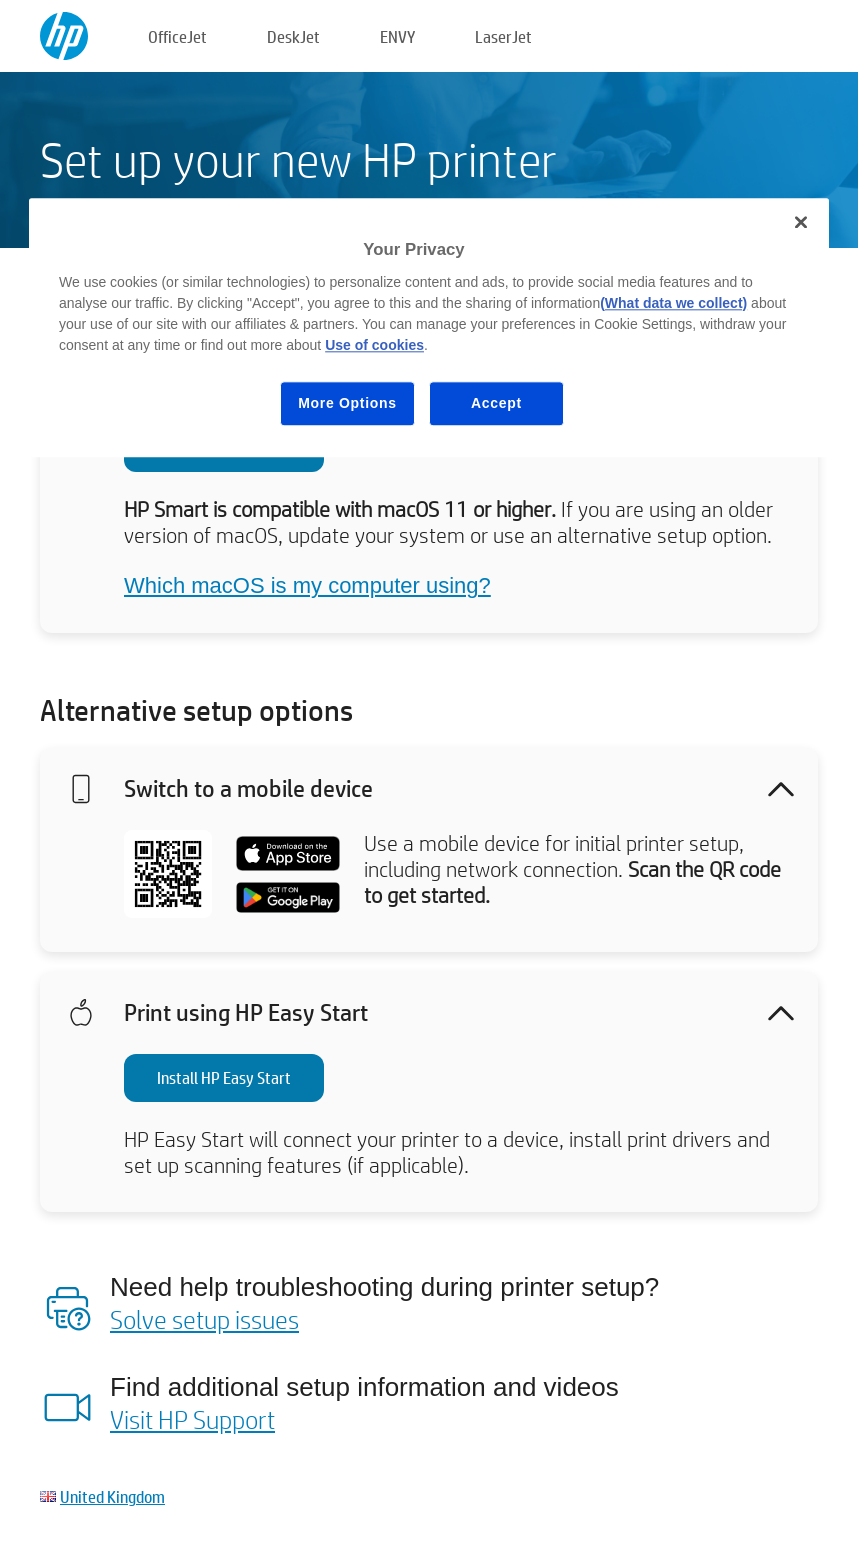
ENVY (397, 36)
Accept (496, 403)
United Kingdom (112, 1496)
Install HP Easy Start (224, 1077)
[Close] (801, 222)
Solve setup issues (204, 1319)
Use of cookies (374, 345)
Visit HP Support (192, 1419)
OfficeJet (177, 36)
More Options (347, 403)
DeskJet (293, 36)
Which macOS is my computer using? (307, 585)
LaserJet (503, 36)
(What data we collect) (673, 303)
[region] (429, 327)
